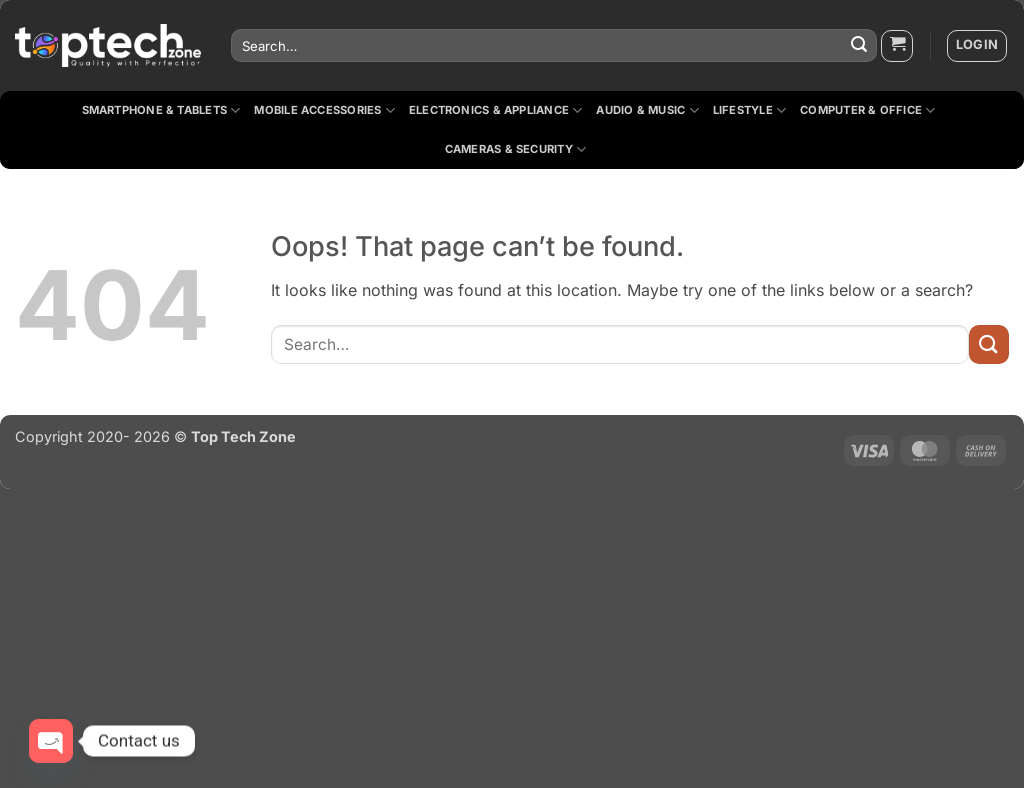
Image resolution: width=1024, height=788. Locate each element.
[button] (897, 46)
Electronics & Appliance (496, 110)
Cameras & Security (515, 149)
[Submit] (859, 46)
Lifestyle (749, 110)
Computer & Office (867, 110)
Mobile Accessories (324, 110)
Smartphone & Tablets (161, 110)
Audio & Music (647, 110)
